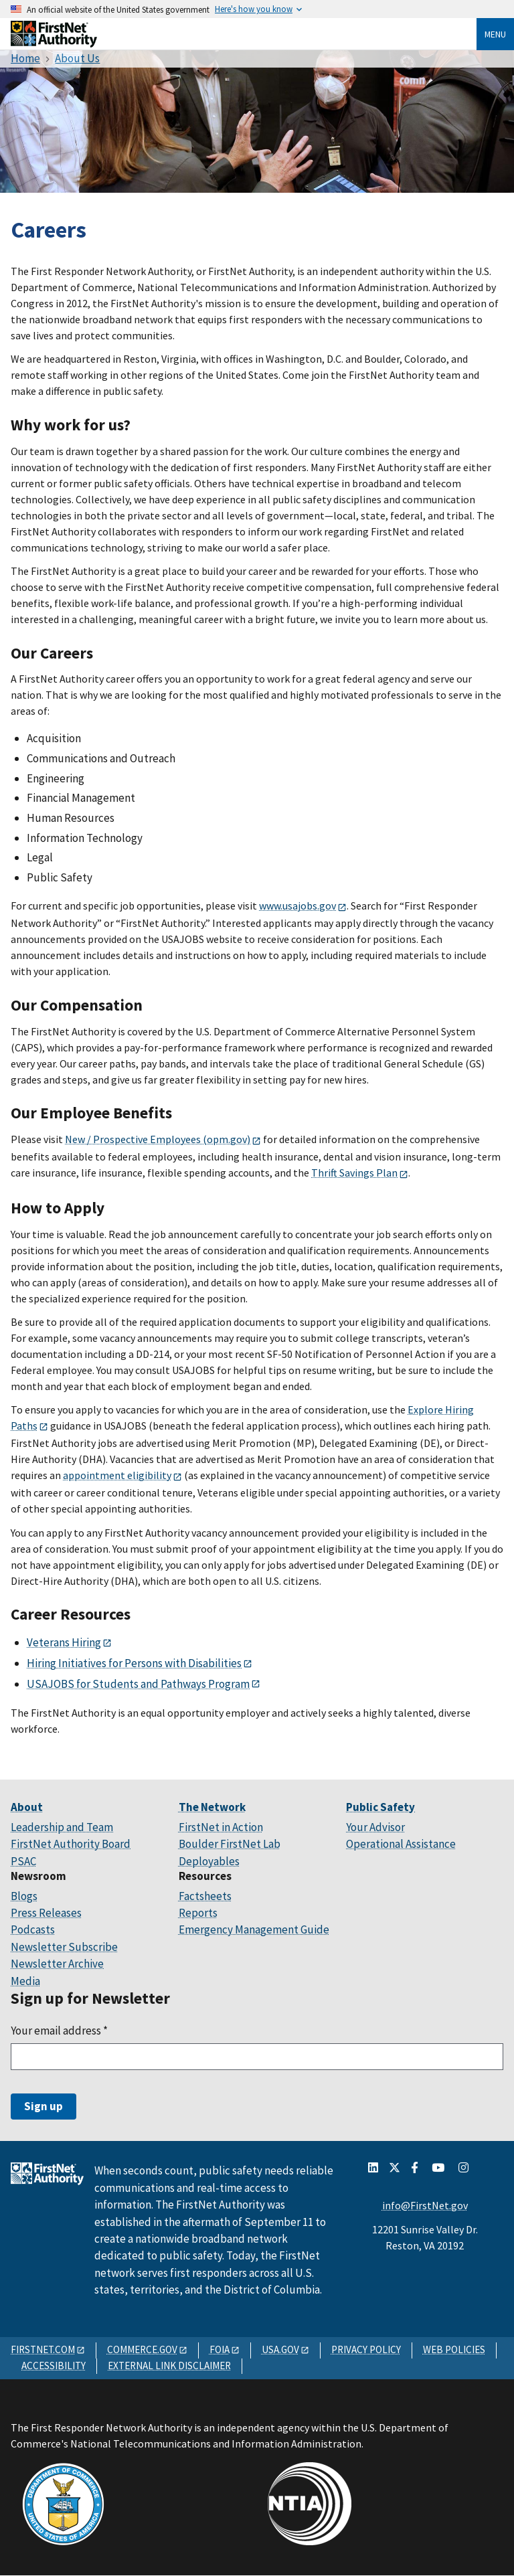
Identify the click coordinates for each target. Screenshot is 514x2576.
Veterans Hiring (64, 1642)
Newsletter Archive (57, 1963)
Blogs (24, 1896)
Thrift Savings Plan (354, 1172)
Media (25, 1981)
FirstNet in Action (221, 1827)
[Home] (54, 42)
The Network (212, 1807)
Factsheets (205, 1896)
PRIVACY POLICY (366, 2349)
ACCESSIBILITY (53, 2365)
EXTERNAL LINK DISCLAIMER (169, 2365)
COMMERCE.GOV (142, 2349)
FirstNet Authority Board (71, 1843)
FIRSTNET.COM (43, 2349)
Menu (495, 34)
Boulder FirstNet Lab (229, 1843)
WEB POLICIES (454, 2349)
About (27, 1807)
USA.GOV (280, 2349)
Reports (198, 1912)
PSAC (23, 1861)
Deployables (209, 1861)
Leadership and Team (62, 1827)
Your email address (59, 2030)
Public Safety (380, 1807)
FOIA (219, 2349)
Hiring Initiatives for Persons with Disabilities (134, 1663)
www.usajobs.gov (297, 905)
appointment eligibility (117, 1475)
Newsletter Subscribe (64, 1947)
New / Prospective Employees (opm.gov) (157, 1139)
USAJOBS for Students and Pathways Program (138, 1684)
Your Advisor (375, 1827)
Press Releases (46, 1912)
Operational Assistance (401, 1843)
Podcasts (33, 1929)
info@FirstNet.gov (425, 2205)
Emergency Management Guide (254, 1929)
